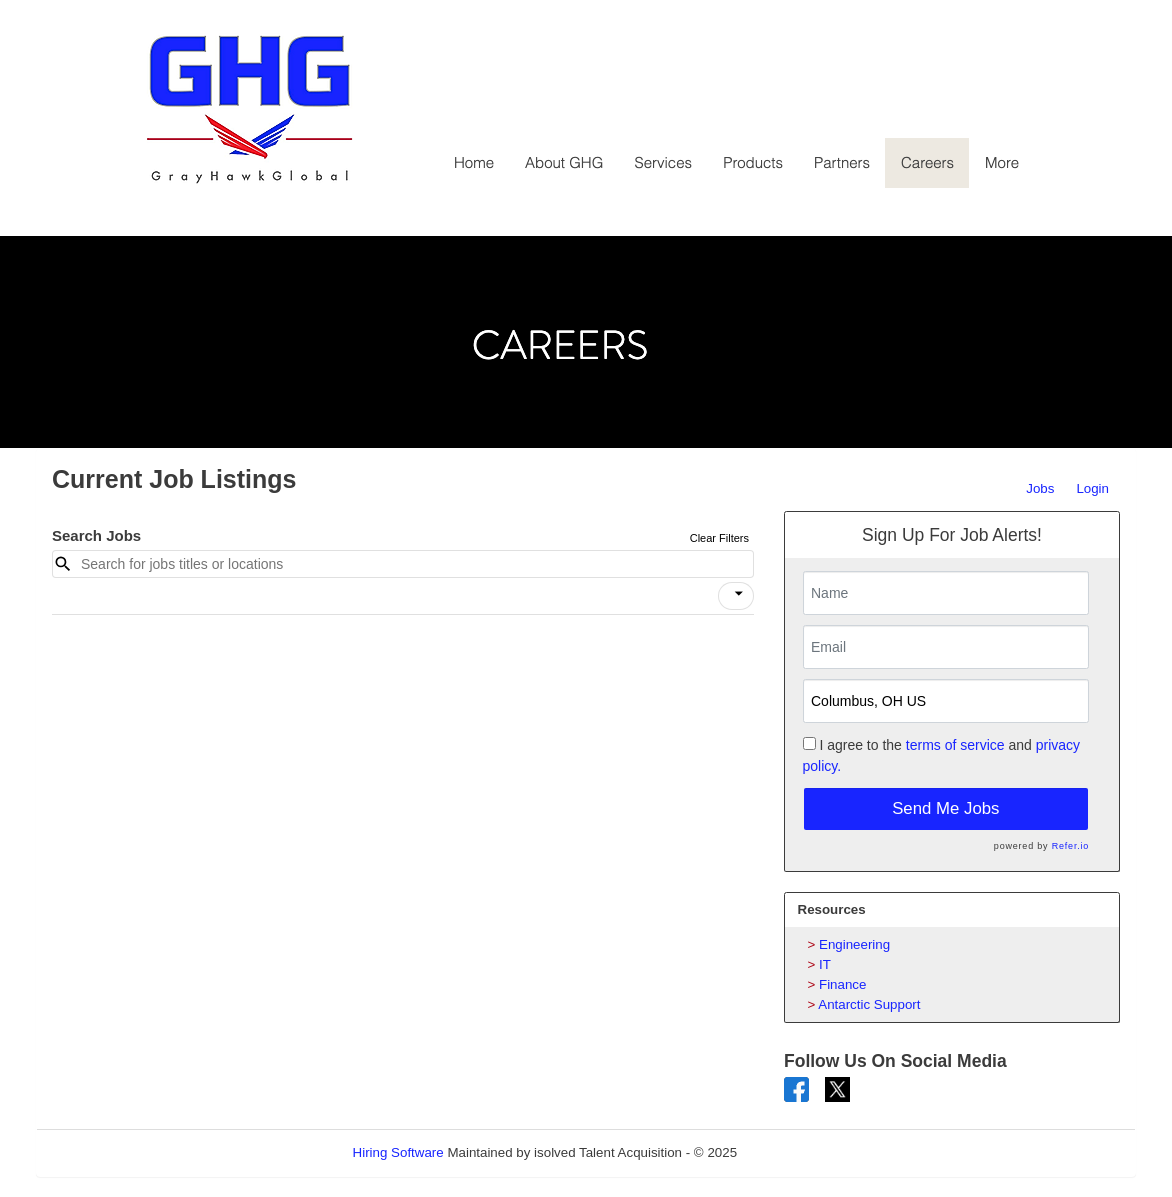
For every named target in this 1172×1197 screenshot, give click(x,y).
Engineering (854, 944)
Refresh (796, 1152)
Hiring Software (398, 1152)
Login (1092, 488)
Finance (842, 984)
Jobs (1040, 488)
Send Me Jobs (945, 808)
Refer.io (1070, 846)
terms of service (955, 745)
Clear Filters (719, 538)
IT (825, 964)
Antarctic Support (869, 1004)
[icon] (739, 594)
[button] (736, 596)
